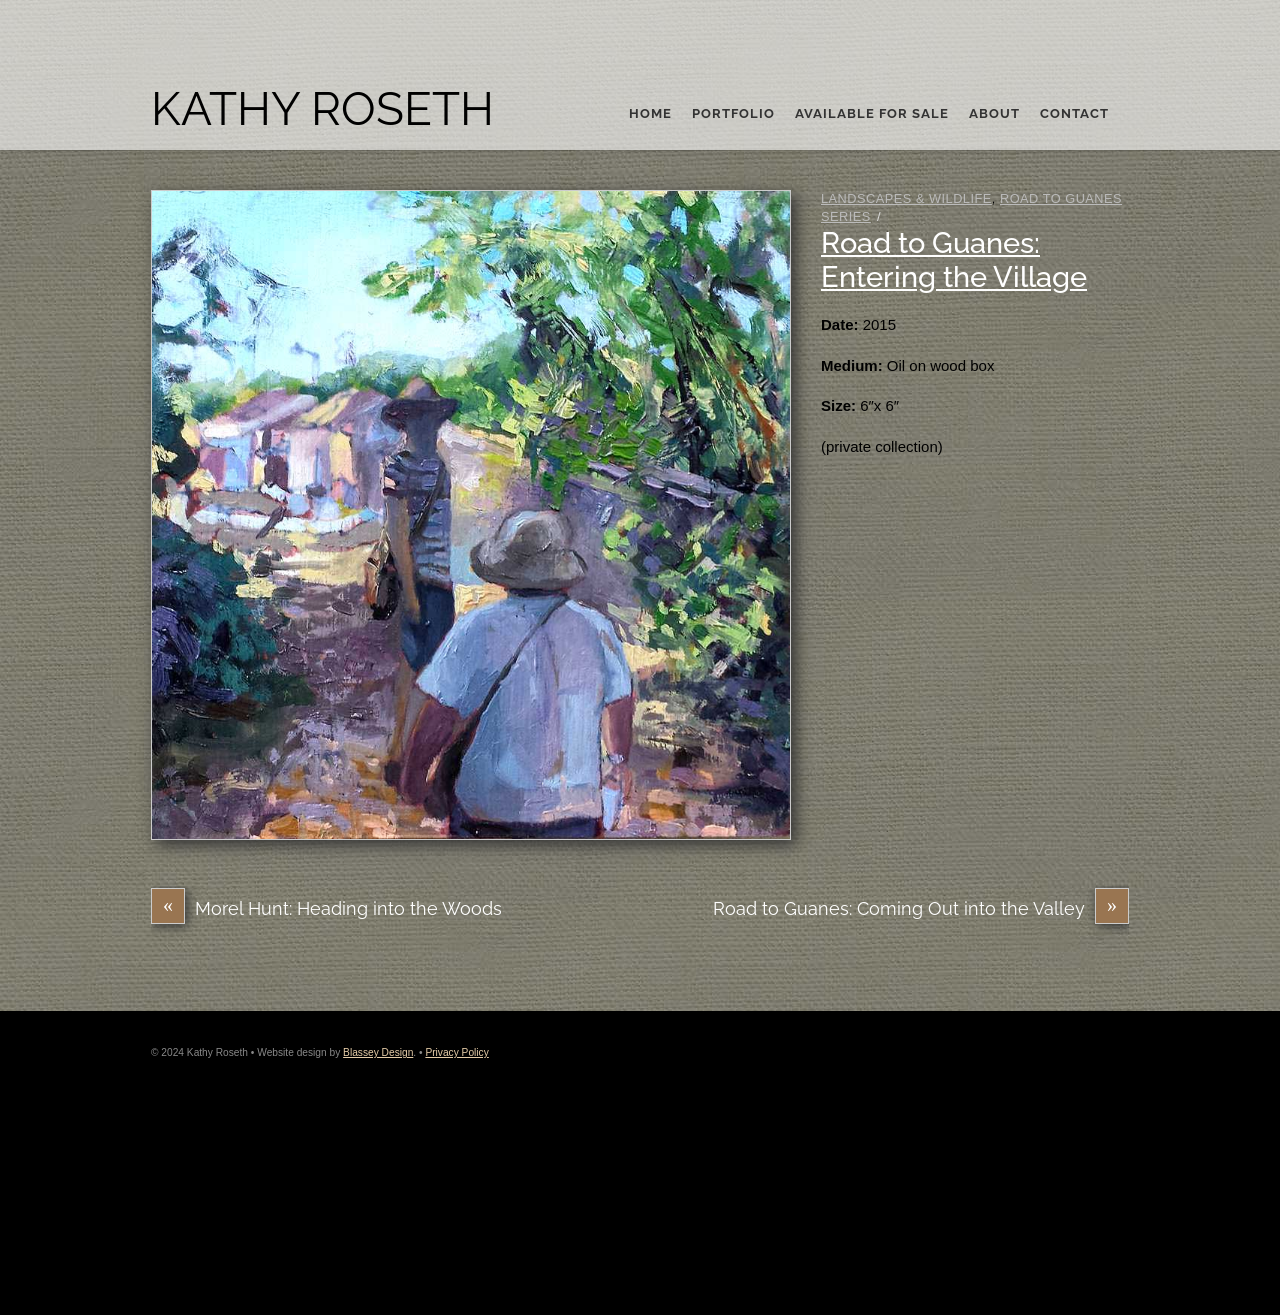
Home (650, 114)
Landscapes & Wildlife (906, 198)
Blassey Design (378, 1052)
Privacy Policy (456, 1052)
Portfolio (733, 114)
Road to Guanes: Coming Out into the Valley (921, 908)
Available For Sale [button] (872, 114)
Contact (1074, 114)
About (994, 114)
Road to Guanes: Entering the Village (954, 260)
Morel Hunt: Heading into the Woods (326, 908)
